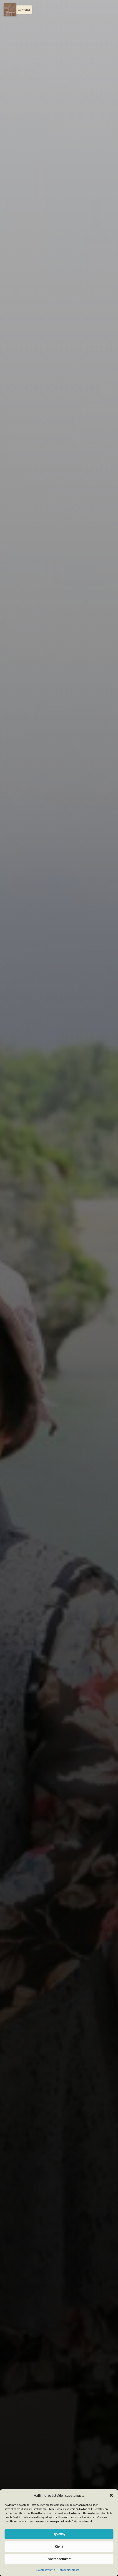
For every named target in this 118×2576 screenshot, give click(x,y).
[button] (111, 2495)
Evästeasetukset (58, 2559)
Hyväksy (59, 2534)
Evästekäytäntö (45, 2569)
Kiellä (59, 2546)
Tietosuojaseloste (68, 2569)
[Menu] (10, 9)
